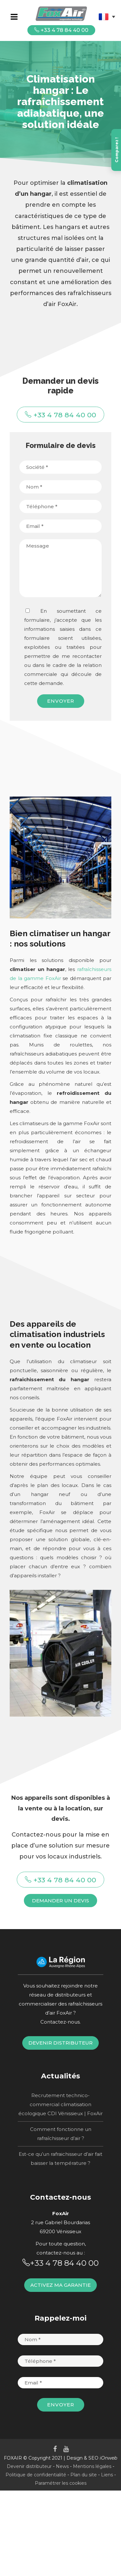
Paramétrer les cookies (60, 2483)
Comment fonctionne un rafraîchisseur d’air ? (60, 2133)
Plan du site (83, 2475)
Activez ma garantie (60, 2285)
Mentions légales (92, 2466)
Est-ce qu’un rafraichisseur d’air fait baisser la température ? (60, 2158)
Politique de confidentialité (35, 2475)
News (62, 2466)
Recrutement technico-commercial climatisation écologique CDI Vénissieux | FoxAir (60, 2104)
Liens (107, 2475)
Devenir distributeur (60, 2043)
